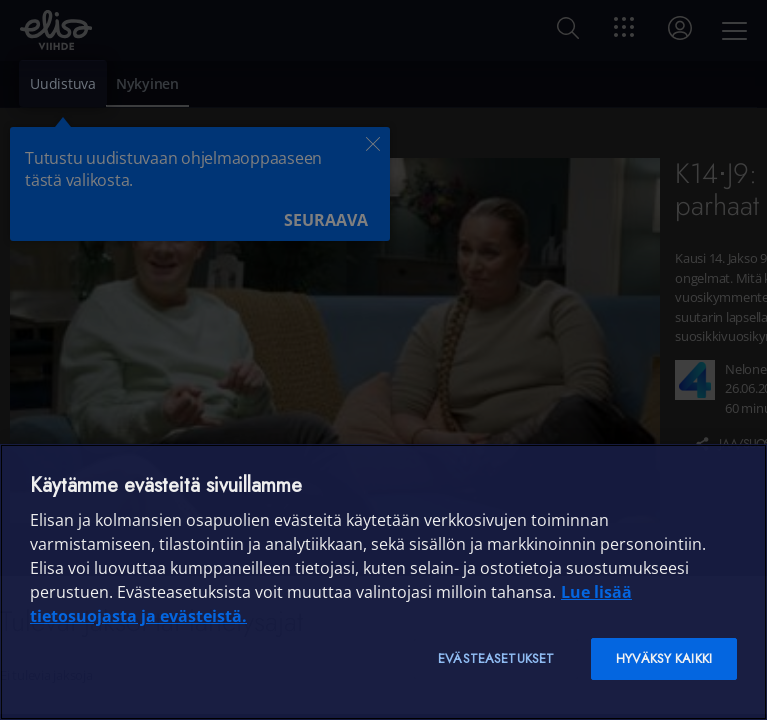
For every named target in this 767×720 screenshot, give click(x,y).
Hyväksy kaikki (664, 658)
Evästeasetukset (496, 658)
